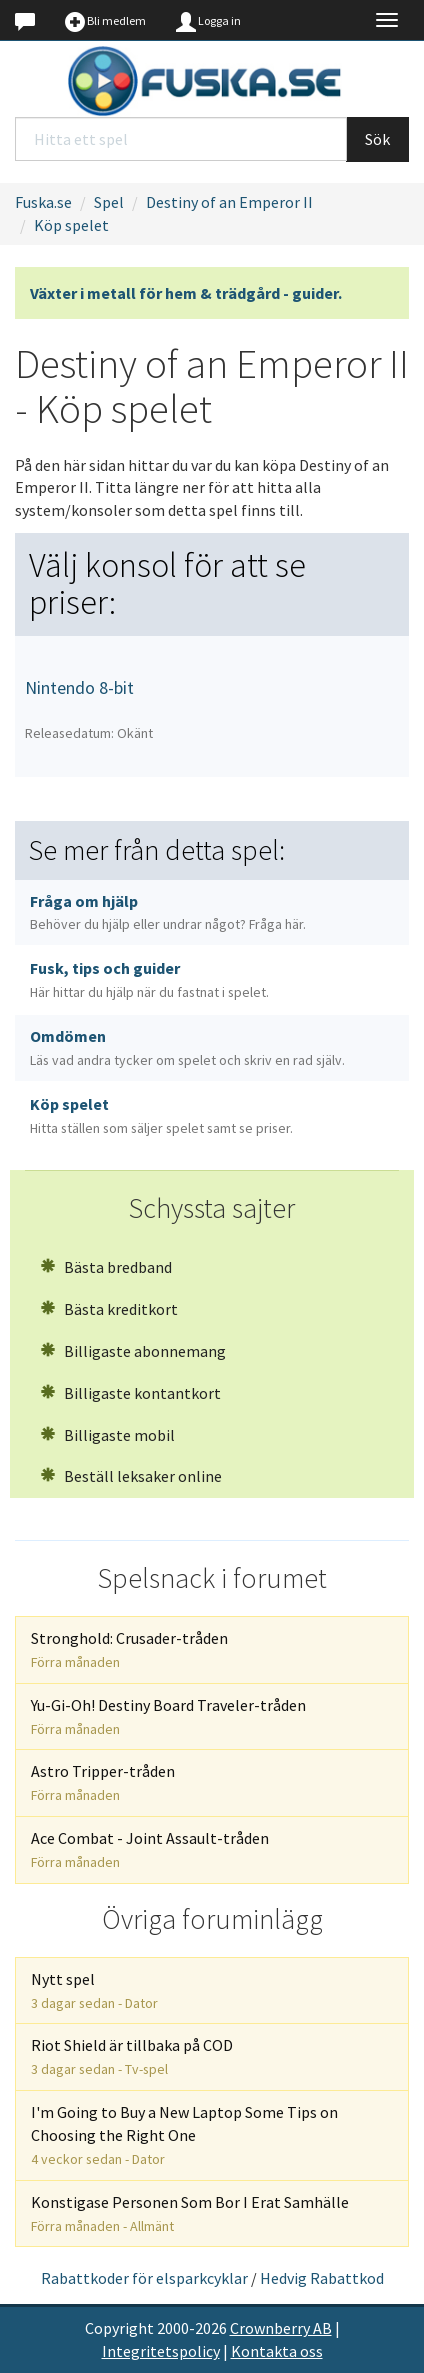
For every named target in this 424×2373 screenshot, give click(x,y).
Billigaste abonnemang (133, 1351)
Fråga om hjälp (168, 912)
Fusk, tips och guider (149, 979)
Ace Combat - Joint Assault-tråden (150, 1849)
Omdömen (187, 1047)
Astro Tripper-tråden (103, 1782)
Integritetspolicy (161, 2351)
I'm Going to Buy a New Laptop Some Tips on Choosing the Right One (184, 2135)
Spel (109, 202)
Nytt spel (94, 1990)
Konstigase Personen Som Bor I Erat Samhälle (190, 2213)
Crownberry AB (281, 2328)
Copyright (119, 2328)
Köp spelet (71, 225)
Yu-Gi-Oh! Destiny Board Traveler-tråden (168, 1716)
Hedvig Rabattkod (322, 2278)
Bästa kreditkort (109, 1309)
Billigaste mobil (107, 1435)
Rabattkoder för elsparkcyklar (144, 2278)
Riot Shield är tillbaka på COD (132, 2056)
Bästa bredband (106, 1267)
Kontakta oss (277, 2351)
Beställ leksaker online (131, 1476)
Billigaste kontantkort (130, 1393)
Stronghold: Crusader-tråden (129, 1649)
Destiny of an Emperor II (229, 202)
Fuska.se (43, 202)
